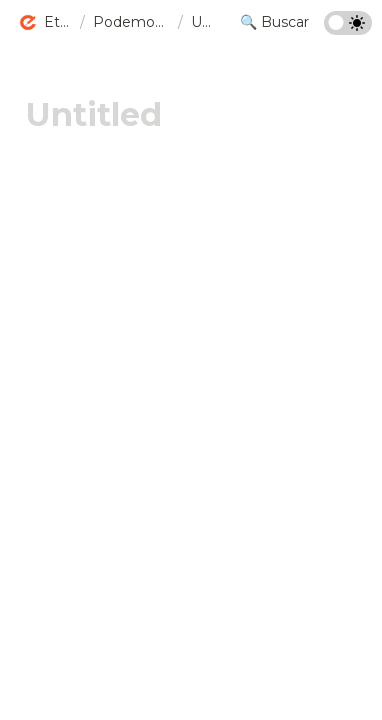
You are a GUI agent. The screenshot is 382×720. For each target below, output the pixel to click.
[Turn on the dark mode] (348, 29)
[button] (45, 23)
